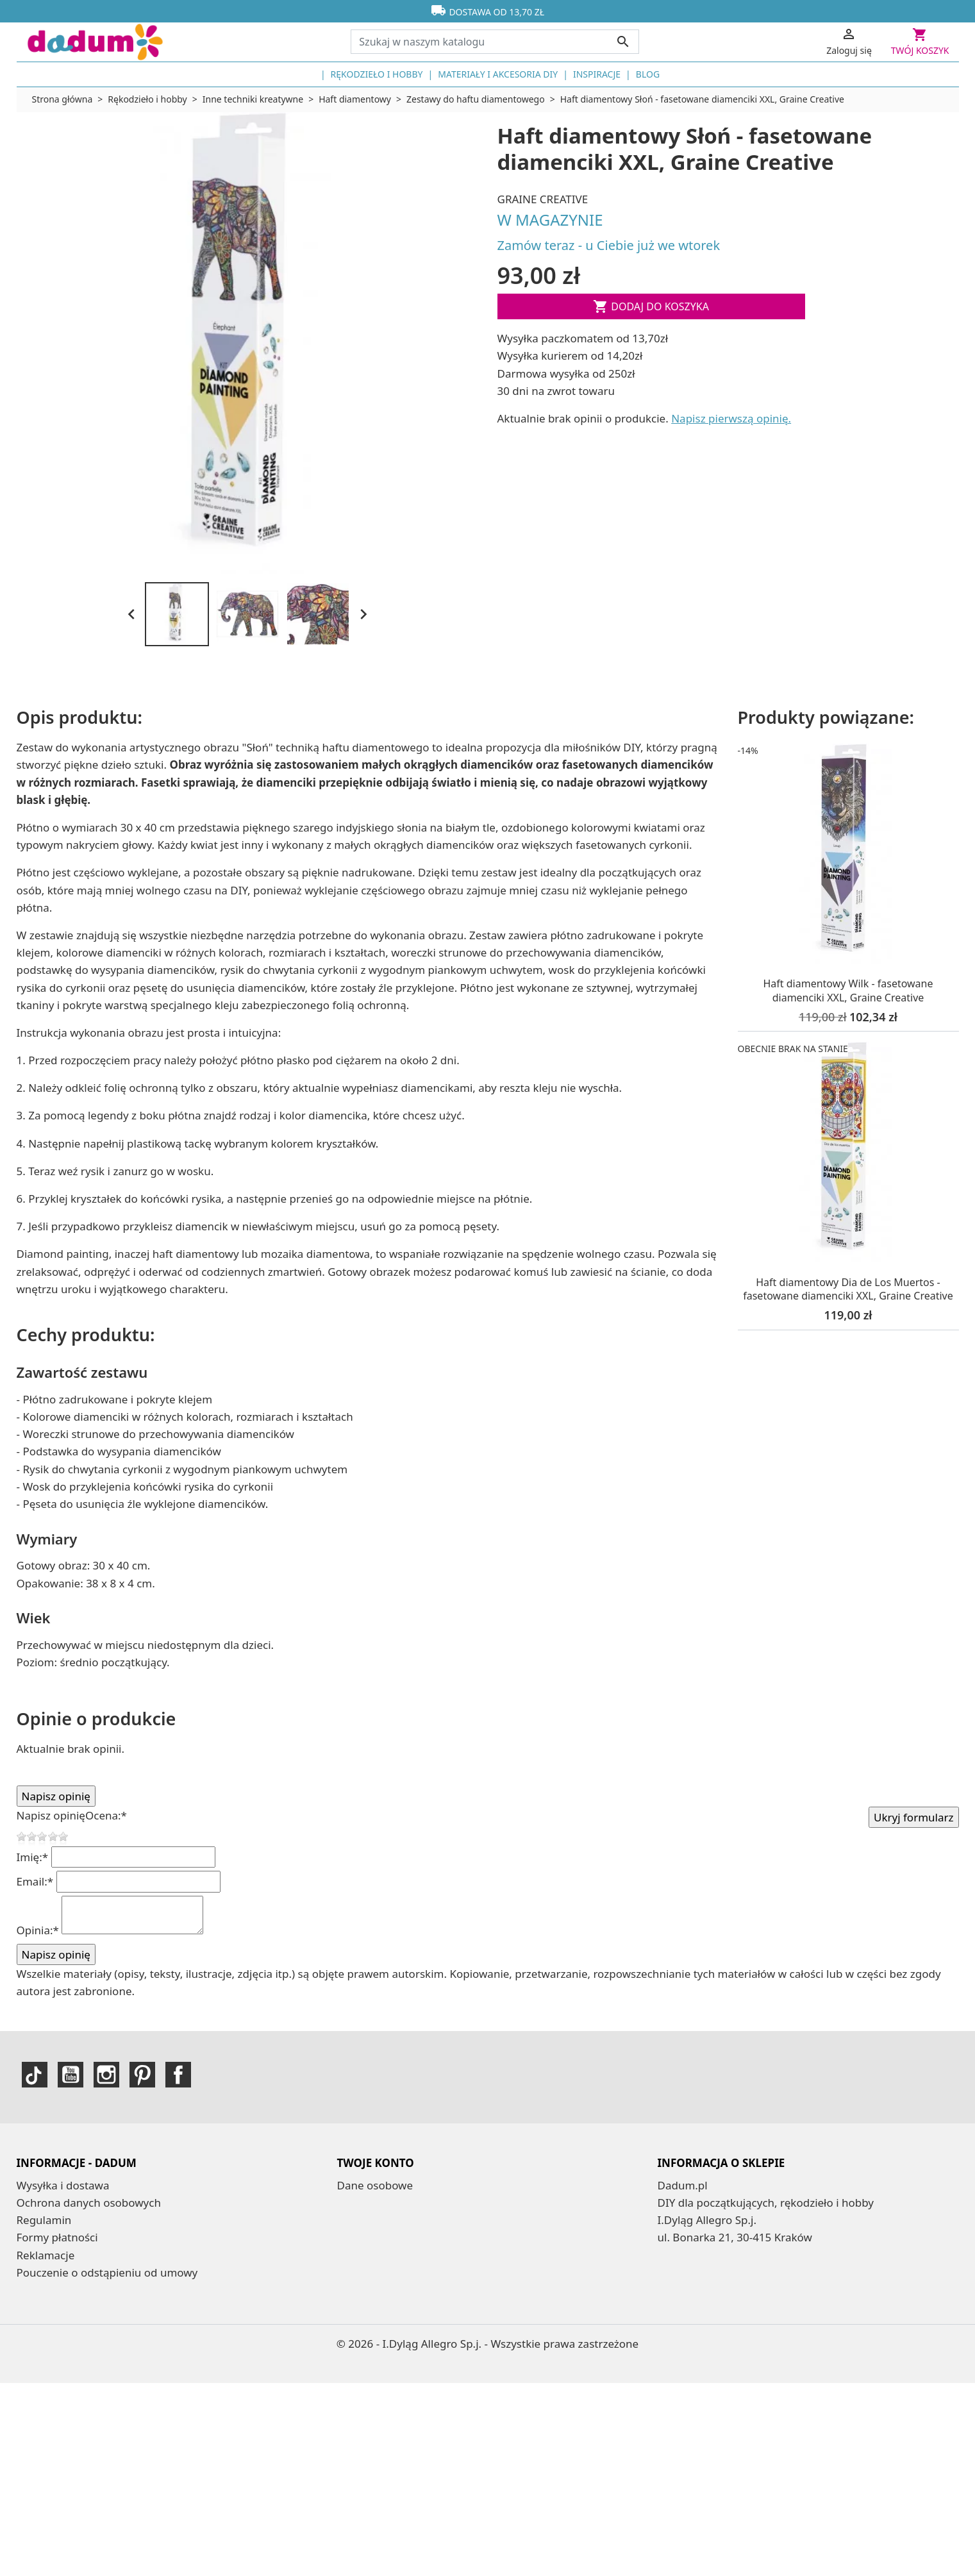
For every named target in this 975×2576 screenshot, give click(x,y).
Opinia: (38, 1930)
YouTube (70, 2074)
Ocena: (106, 1815)
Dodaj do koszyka (651, 306)
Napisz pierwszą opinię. (731, 418)
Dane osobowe (375, 2185)
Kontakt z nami (55, 2289)
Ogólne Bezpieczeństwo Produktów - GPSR (125, 2307)
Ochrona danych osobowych (89, 2202)
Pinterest (142, 2074)
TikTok (34, 2074)
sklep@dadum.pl (727, 2289)
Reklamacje (46, 2255)
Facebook (178, 2074)
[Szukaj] (495, 41)
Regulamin (44, 2219)
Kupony (356, 2237)
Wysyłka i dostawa (63, 2185)
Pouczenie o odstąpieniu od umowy (107, 2272)
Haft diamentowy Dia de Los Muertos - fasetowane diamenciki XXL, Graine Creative (848, 1289)
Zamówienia (368, 2202)
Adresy (354, 2219)
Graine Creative (542, 199)
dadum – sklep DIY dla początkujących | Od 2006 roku (154, 2324)
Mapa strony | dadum (73, 2342)
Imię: (33, 1857)
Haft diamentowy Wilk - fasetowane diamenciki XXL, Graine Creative (848, 990)
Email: (35, 1881)
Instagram (106, 2074)
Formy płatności (57, 2237)
